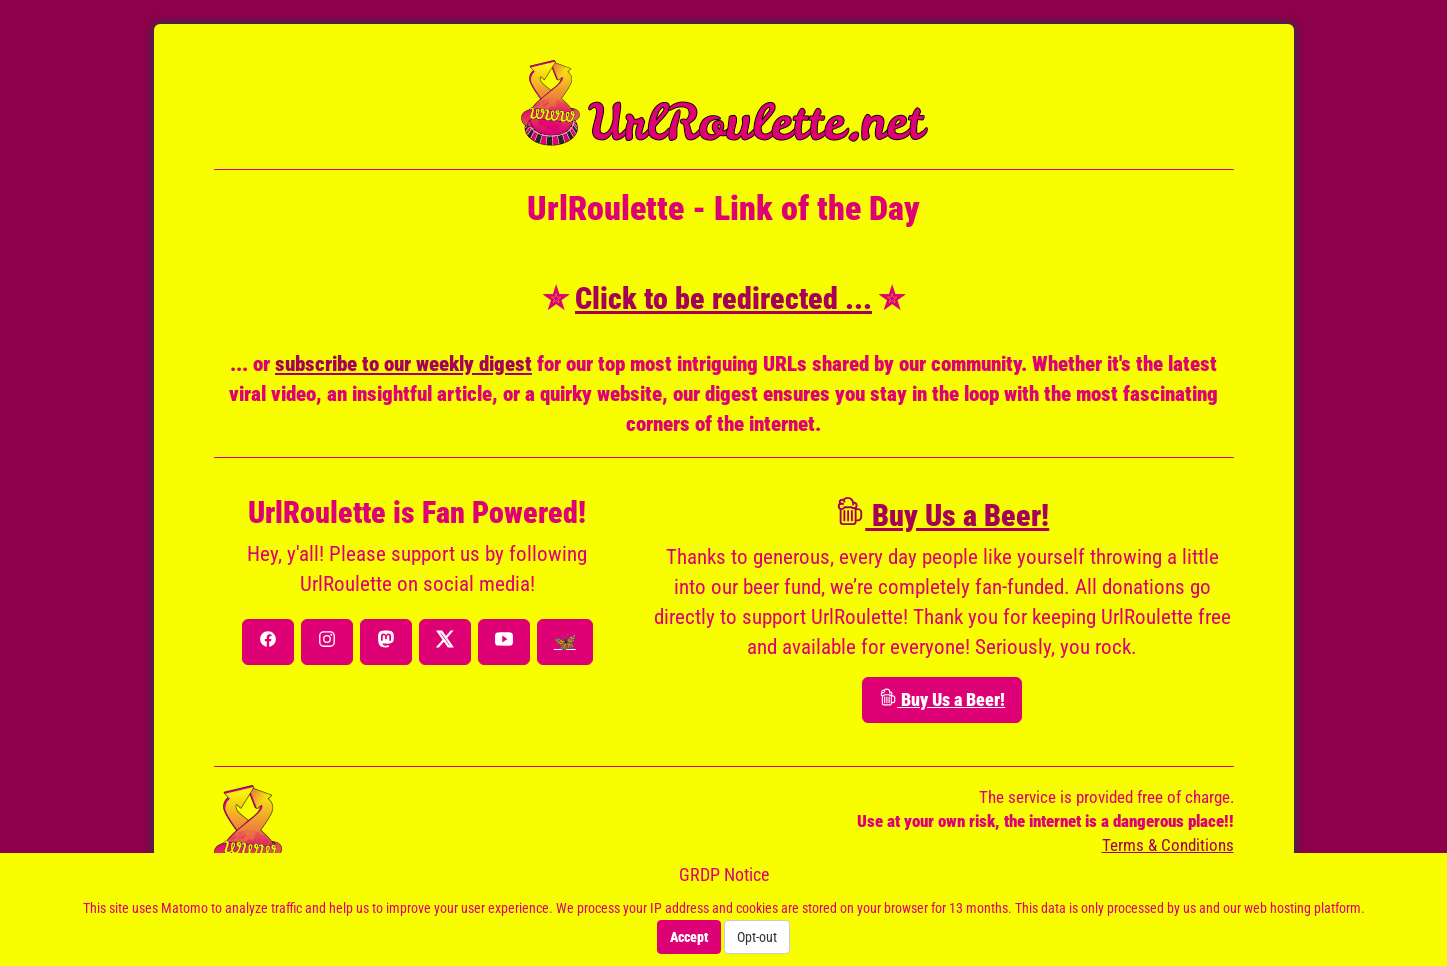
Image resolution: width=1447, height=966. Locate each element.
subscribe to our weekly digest (403, 364)
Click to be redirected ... (723, 298)
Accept (689, 937)
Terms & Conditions (1168, 845)
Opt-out (757, 937)
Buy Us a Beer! (942, 515)
